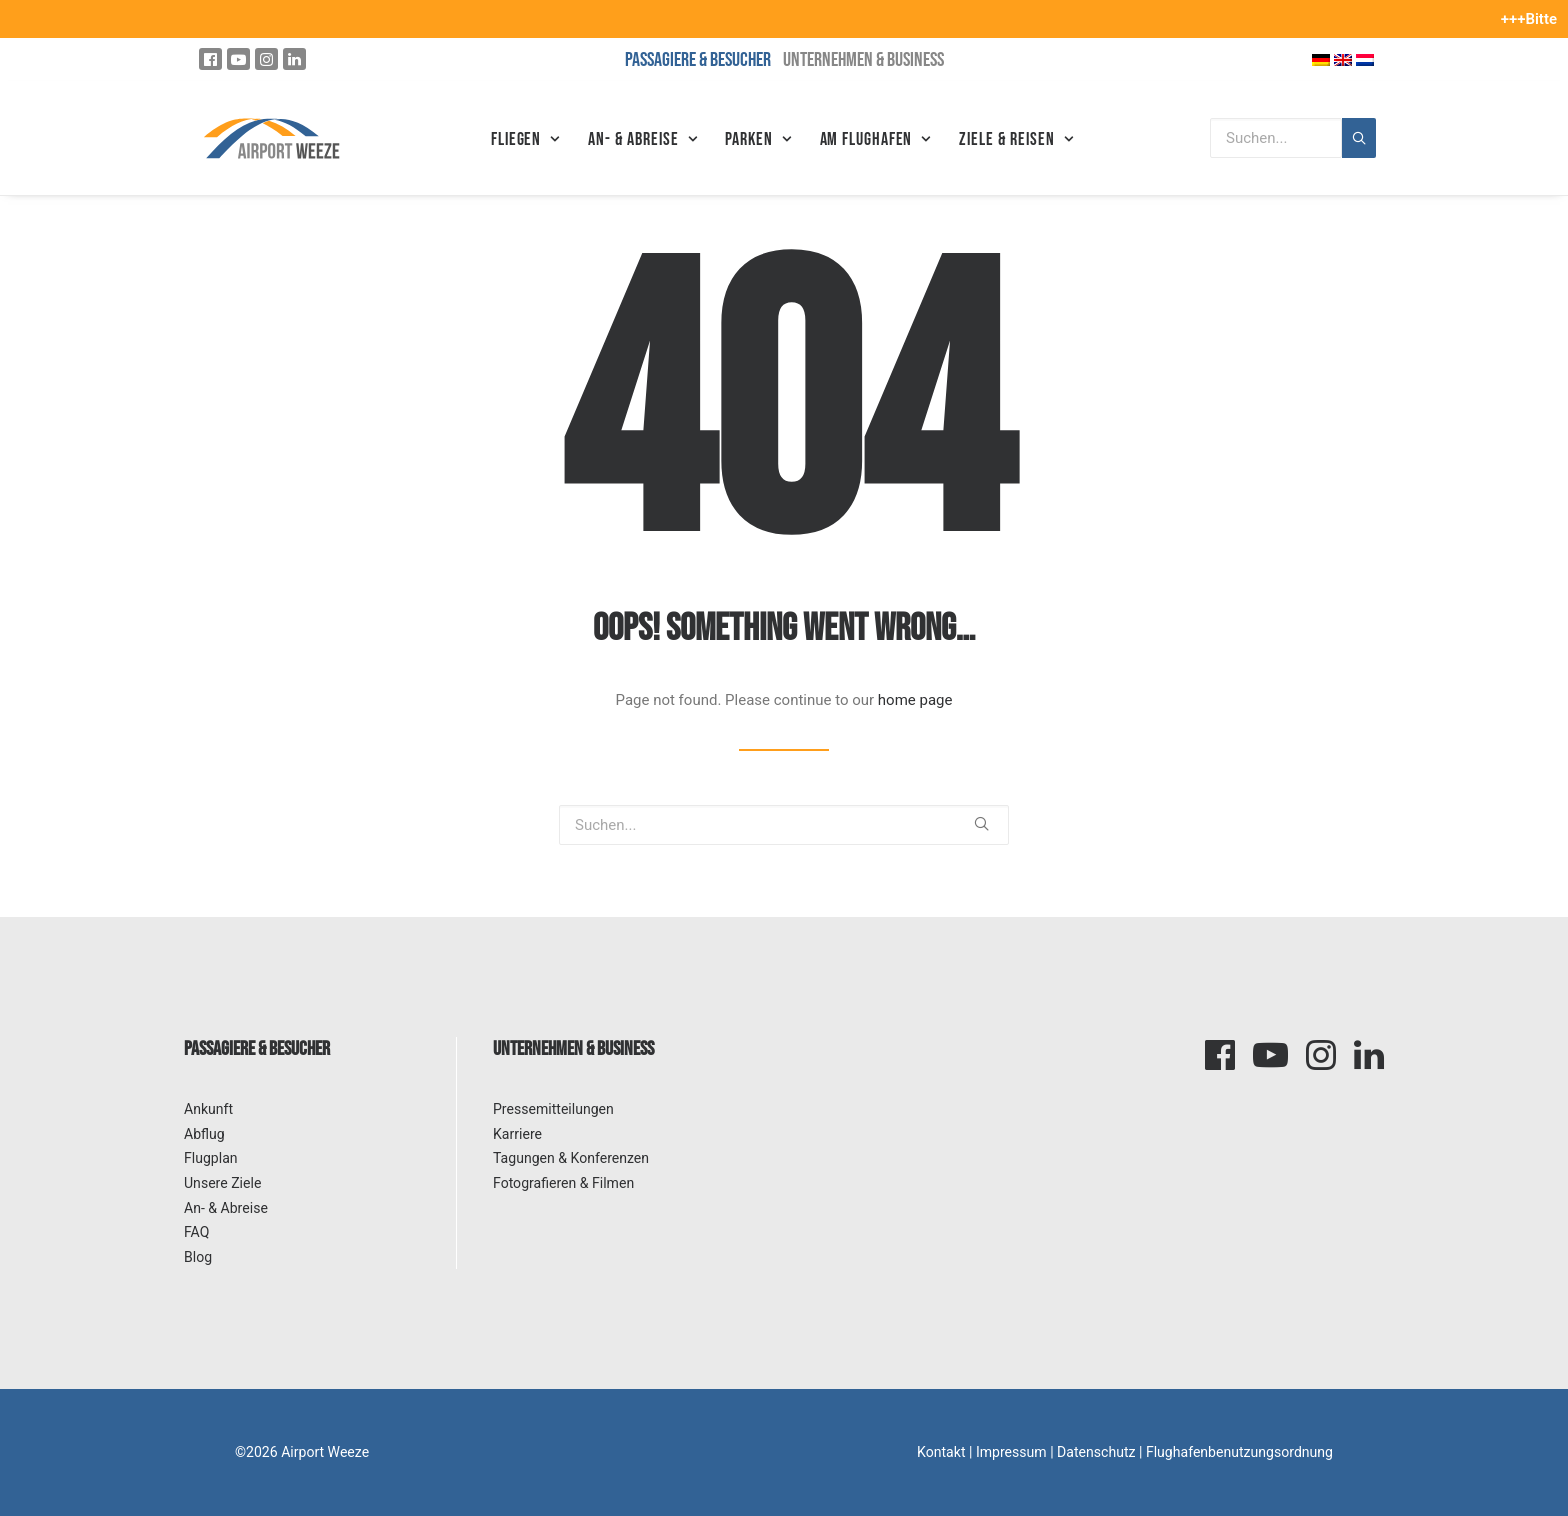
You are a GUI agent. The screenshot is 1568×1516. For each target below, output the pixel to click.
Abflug (204, 1134)
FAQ (196, 1232)
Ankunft (208, 1109)
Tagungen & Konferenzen (571, 1158)
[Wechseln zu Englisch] (1343, 59)
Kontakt (941, 1452)
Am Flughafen (876, 139)
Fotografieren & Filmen (563, 1183)
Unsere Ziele (222, 1183)
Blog (198, 1257)
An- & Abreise (642, 139)
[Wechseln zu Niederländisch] (1365, 59)
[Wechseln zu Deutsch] (1321, 59)
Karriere (517, 1134)
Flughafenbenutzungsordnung (1239, 1452)
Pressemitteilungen (553, 1109)
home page (915, 700)
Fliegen (525, 139)
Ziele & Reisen (1016, 139)
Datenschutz (1096, 1452)
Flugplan (211, 1158)
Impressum (1011, 1452)
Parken (758, 139)
